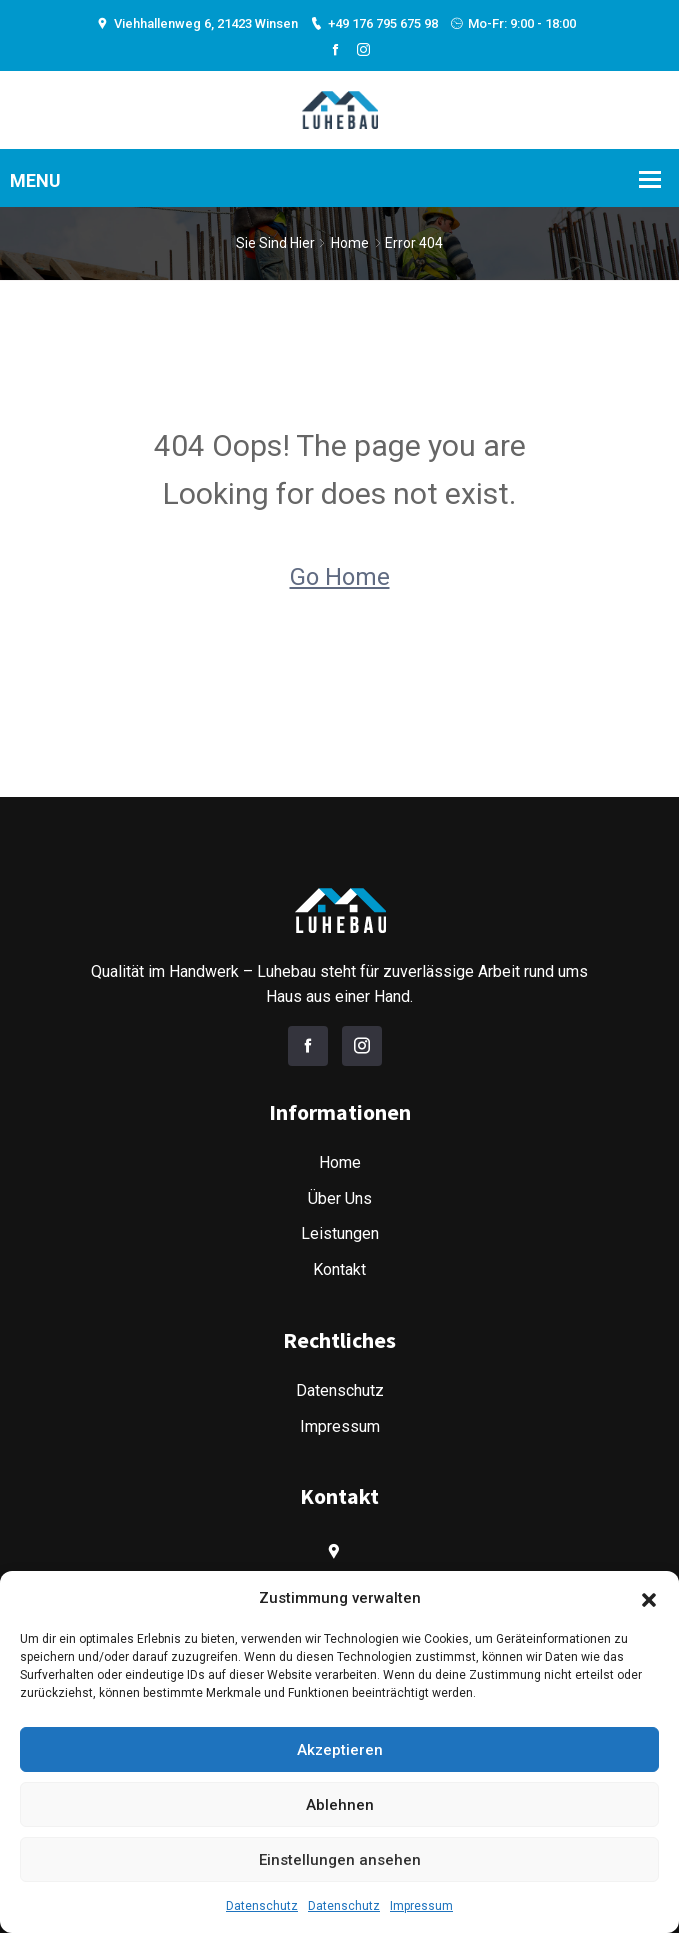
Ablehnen (340, 1805)
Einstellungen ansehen (340, 1860)
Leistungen (340, 1233)
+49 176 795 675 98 (374, 23)
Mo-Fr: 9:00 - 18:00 (513, 23)
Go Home (340, 577)
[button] (649, 1598)
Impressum (421, 1906)
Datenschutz (262, 1906)
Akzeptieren (340, 1750)
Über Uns (340, 1198)
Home (350, 243)
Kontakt (339, 1269)
